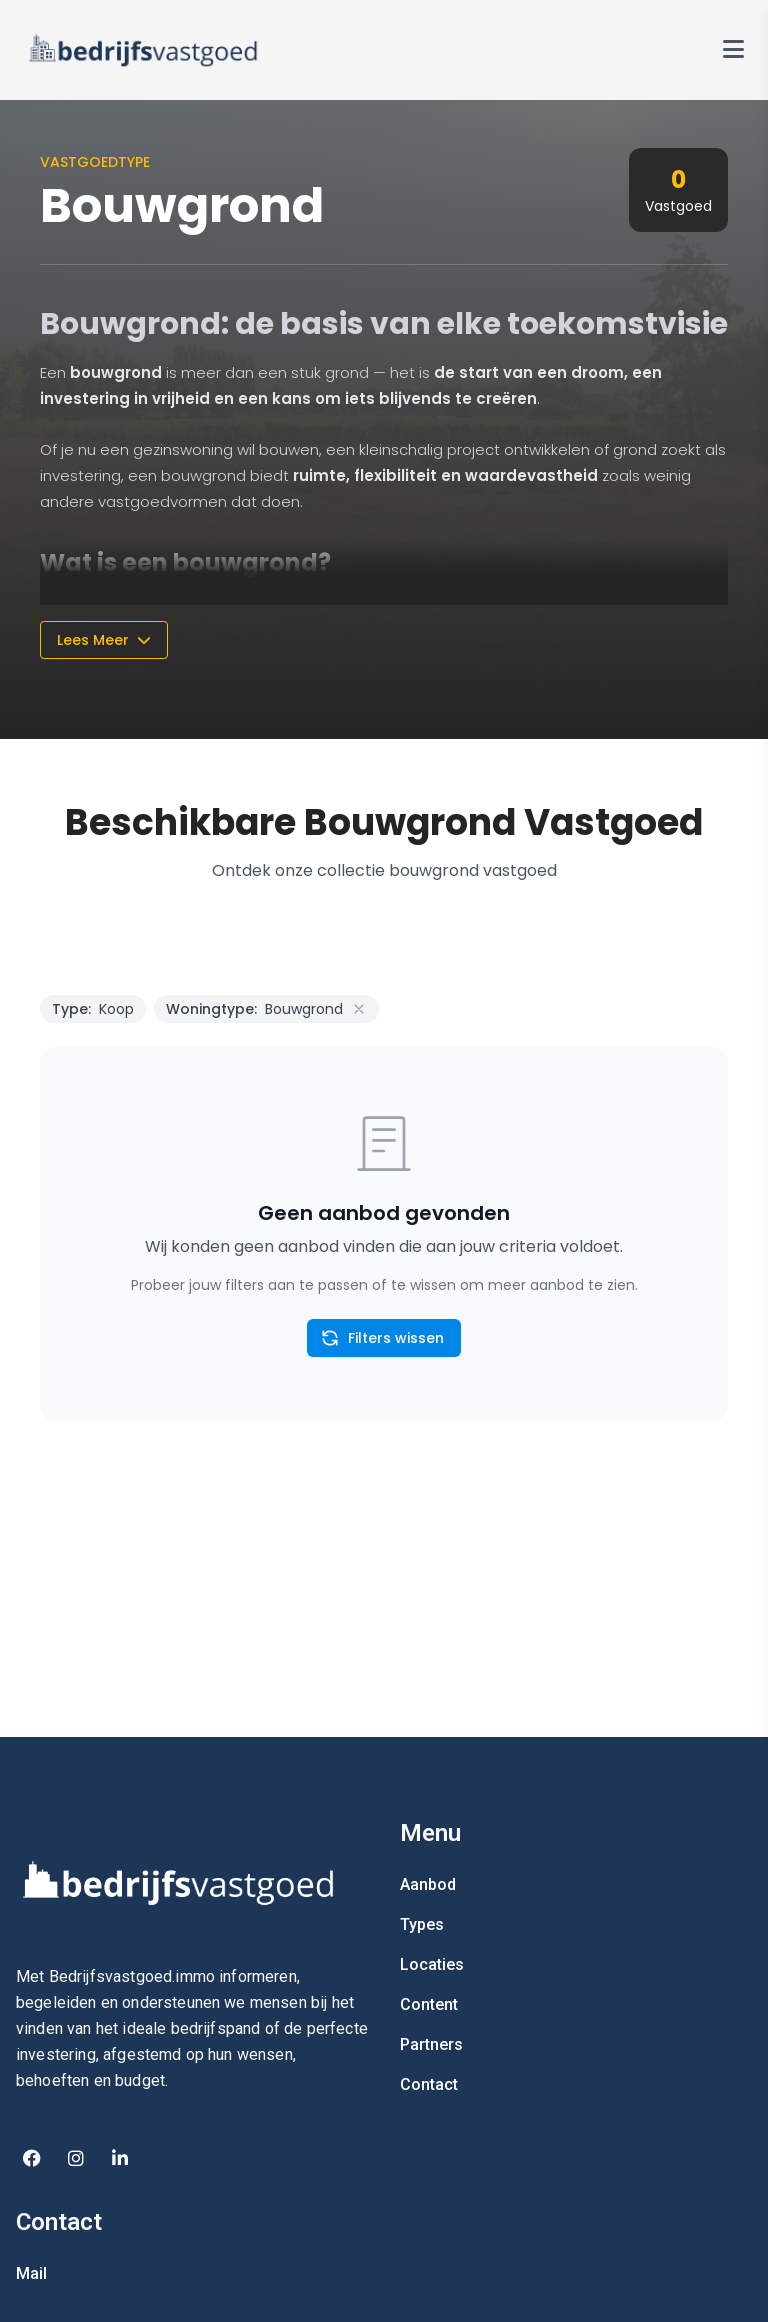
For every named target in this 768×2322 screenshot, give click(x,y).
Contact (429, 2084)
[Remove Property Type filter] (359, 1009)
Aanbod (428, 1884)
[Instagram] (76, 2158)
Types (422, 1924)
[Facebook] (32, 2158)
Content (429, 2004)
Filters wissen (382, 1338)
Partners (431, 2044)
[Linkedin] (120, 2158)
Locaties (432, 1964)
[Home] (192, 1882)
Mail (31, 2273)
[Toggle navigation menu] (733, 50)
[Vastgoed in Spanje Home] (144, 50)
